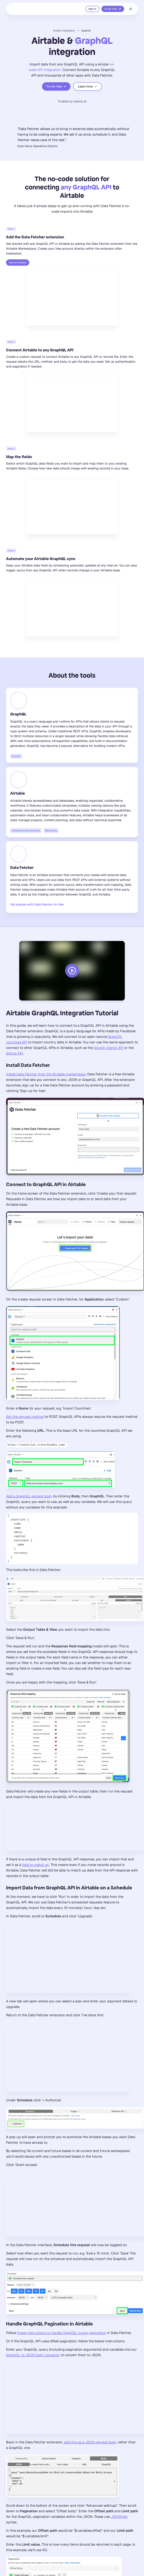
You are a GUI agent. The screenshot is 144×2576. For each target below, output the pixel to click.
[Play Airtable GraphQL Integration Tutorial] (72, 971)
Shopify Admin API (108, 1047)
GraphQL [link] (86, 30)
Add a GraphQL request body (29, 1496)
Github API (14, 1053)
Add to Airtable (17, 262)
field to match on (35, 1864)
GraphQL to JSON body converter (33, 2355)
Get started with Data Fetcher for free (37, 904)
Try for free (112, 9)
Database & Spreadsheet (26, 830)
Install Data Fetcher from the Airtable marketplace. (46, 1074)
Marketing (51, 830)
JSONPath (119, 2516)
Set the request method (25, 1416)
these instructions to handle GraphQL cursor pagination (61, 2333)
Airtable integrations (64, 30)
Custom (16, 756)
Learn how (87, 86)
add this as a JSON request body (90, 2442)
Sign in (92, 8)
